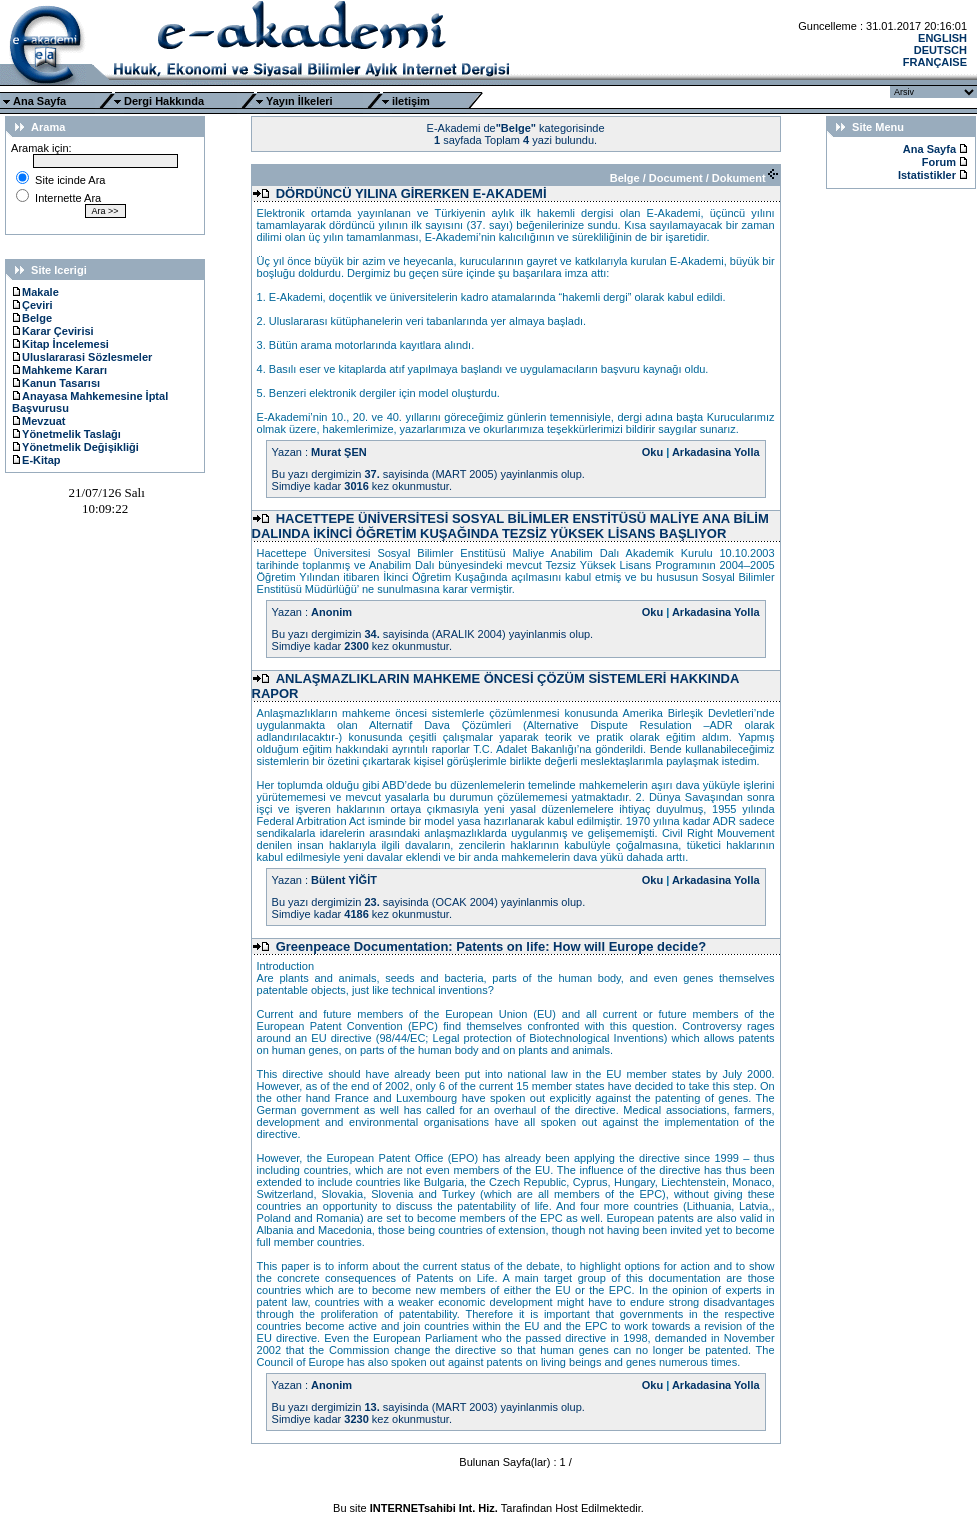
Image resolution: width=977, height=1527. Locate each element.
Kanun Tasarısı (56, 383)
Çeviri (32, 305)
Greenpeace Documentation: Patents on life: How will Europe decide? (491, 946)
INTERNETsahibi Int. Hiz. (434, 1508)
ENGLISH (942, 38)
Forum (939, 162)
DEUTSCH (940, 50)
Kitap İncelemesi (60, 344)
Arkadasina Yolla (716, 452)
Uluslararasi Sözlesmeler (82, 357)
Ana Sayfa (39, 101)
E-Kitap (36, 460)
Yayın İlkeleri (299, 101)
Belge (32, 318)
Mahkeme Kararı (59, 370)
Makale (35, 292)
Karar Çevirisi (53, 331)
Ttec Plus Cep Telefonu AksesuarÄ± (488, 1520)
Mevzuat (38, 421)
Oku (652, 452)
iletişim (411, 101)
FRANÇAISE (935, 62)
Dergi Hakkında (164, 101)
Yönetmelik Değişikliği (75, 447)
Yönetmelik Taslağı (66, 434)
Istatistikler (928, 175)
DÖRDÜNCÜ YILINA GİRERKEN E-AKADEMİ (411, 193)
